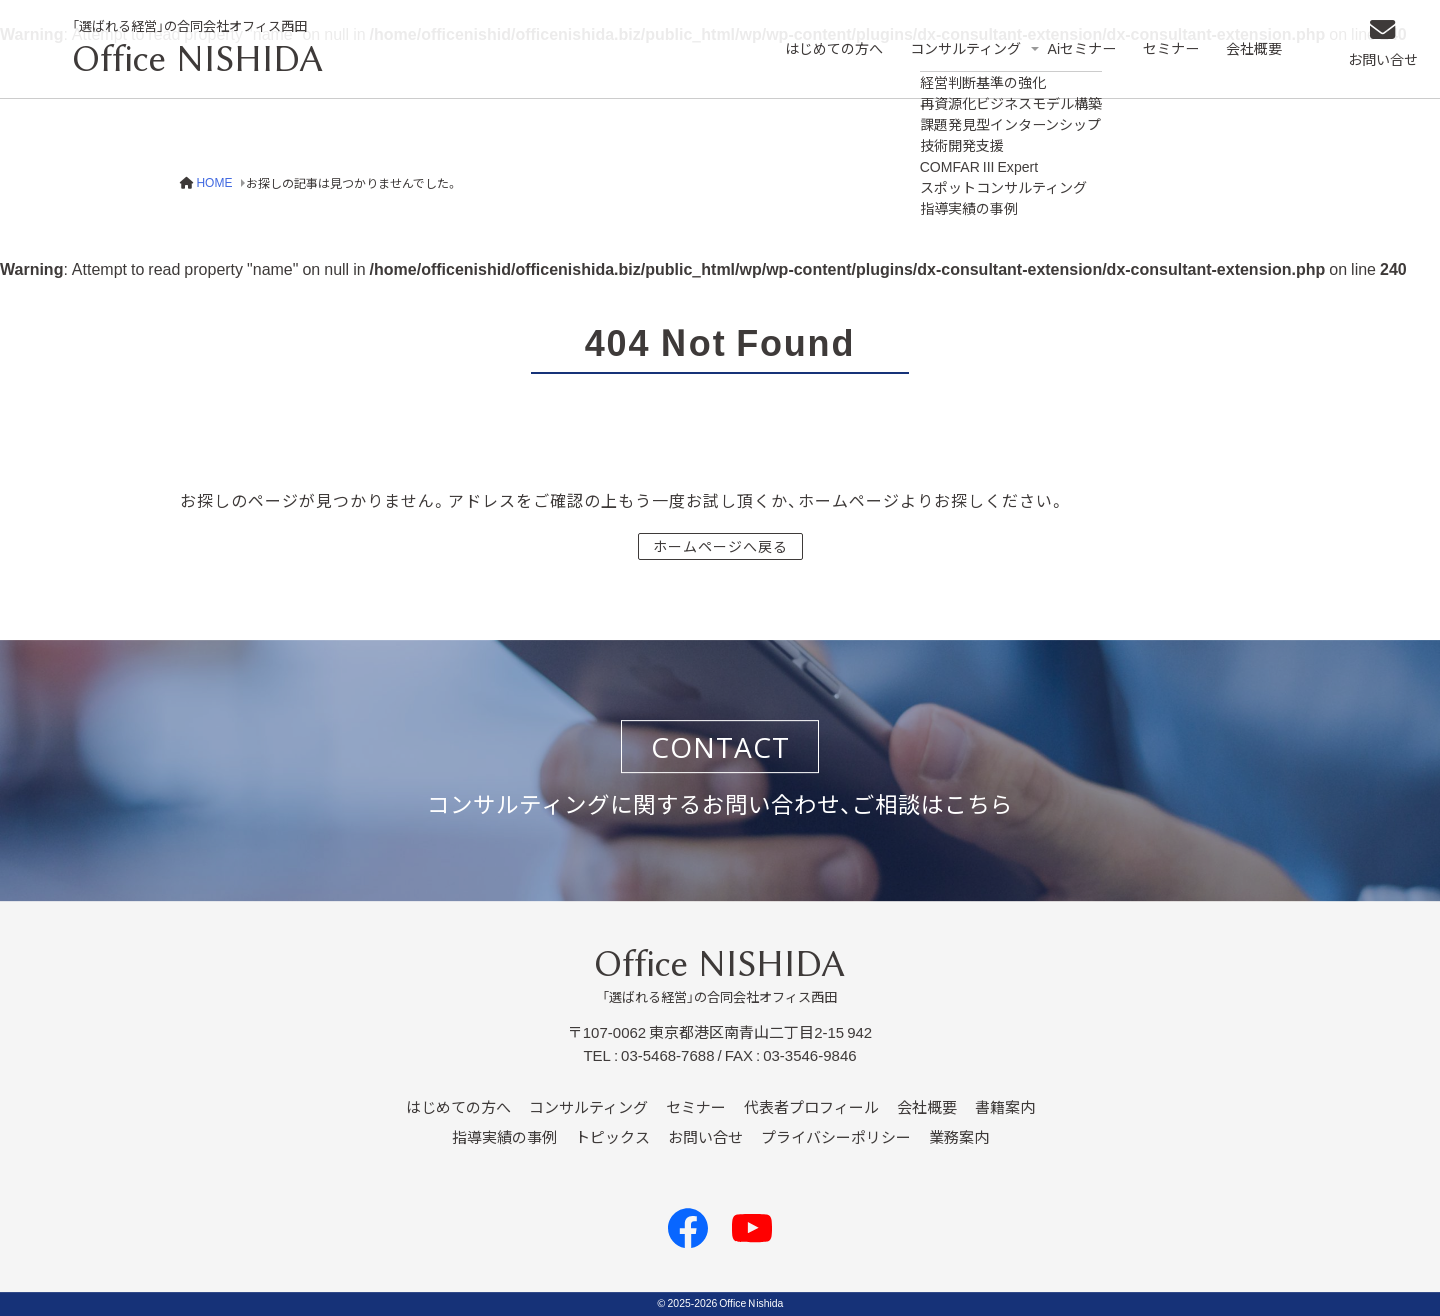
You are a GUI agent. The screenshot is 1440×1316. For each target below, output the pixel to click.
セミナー (1177, 48)
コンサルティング (961, 48)
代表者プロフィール (811, 1108)
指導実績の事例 (504, 1138)
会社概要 (1262, 48)
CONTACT (720, 747)
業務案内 (959, 1138)
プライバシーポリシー (836, 1138)
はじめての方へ (824, 48)
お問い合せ (1375, 64)
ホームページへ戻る (720, 546)
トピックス (612, 1138)
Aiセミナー (1085, 48)
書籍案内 (1005, 1108)
